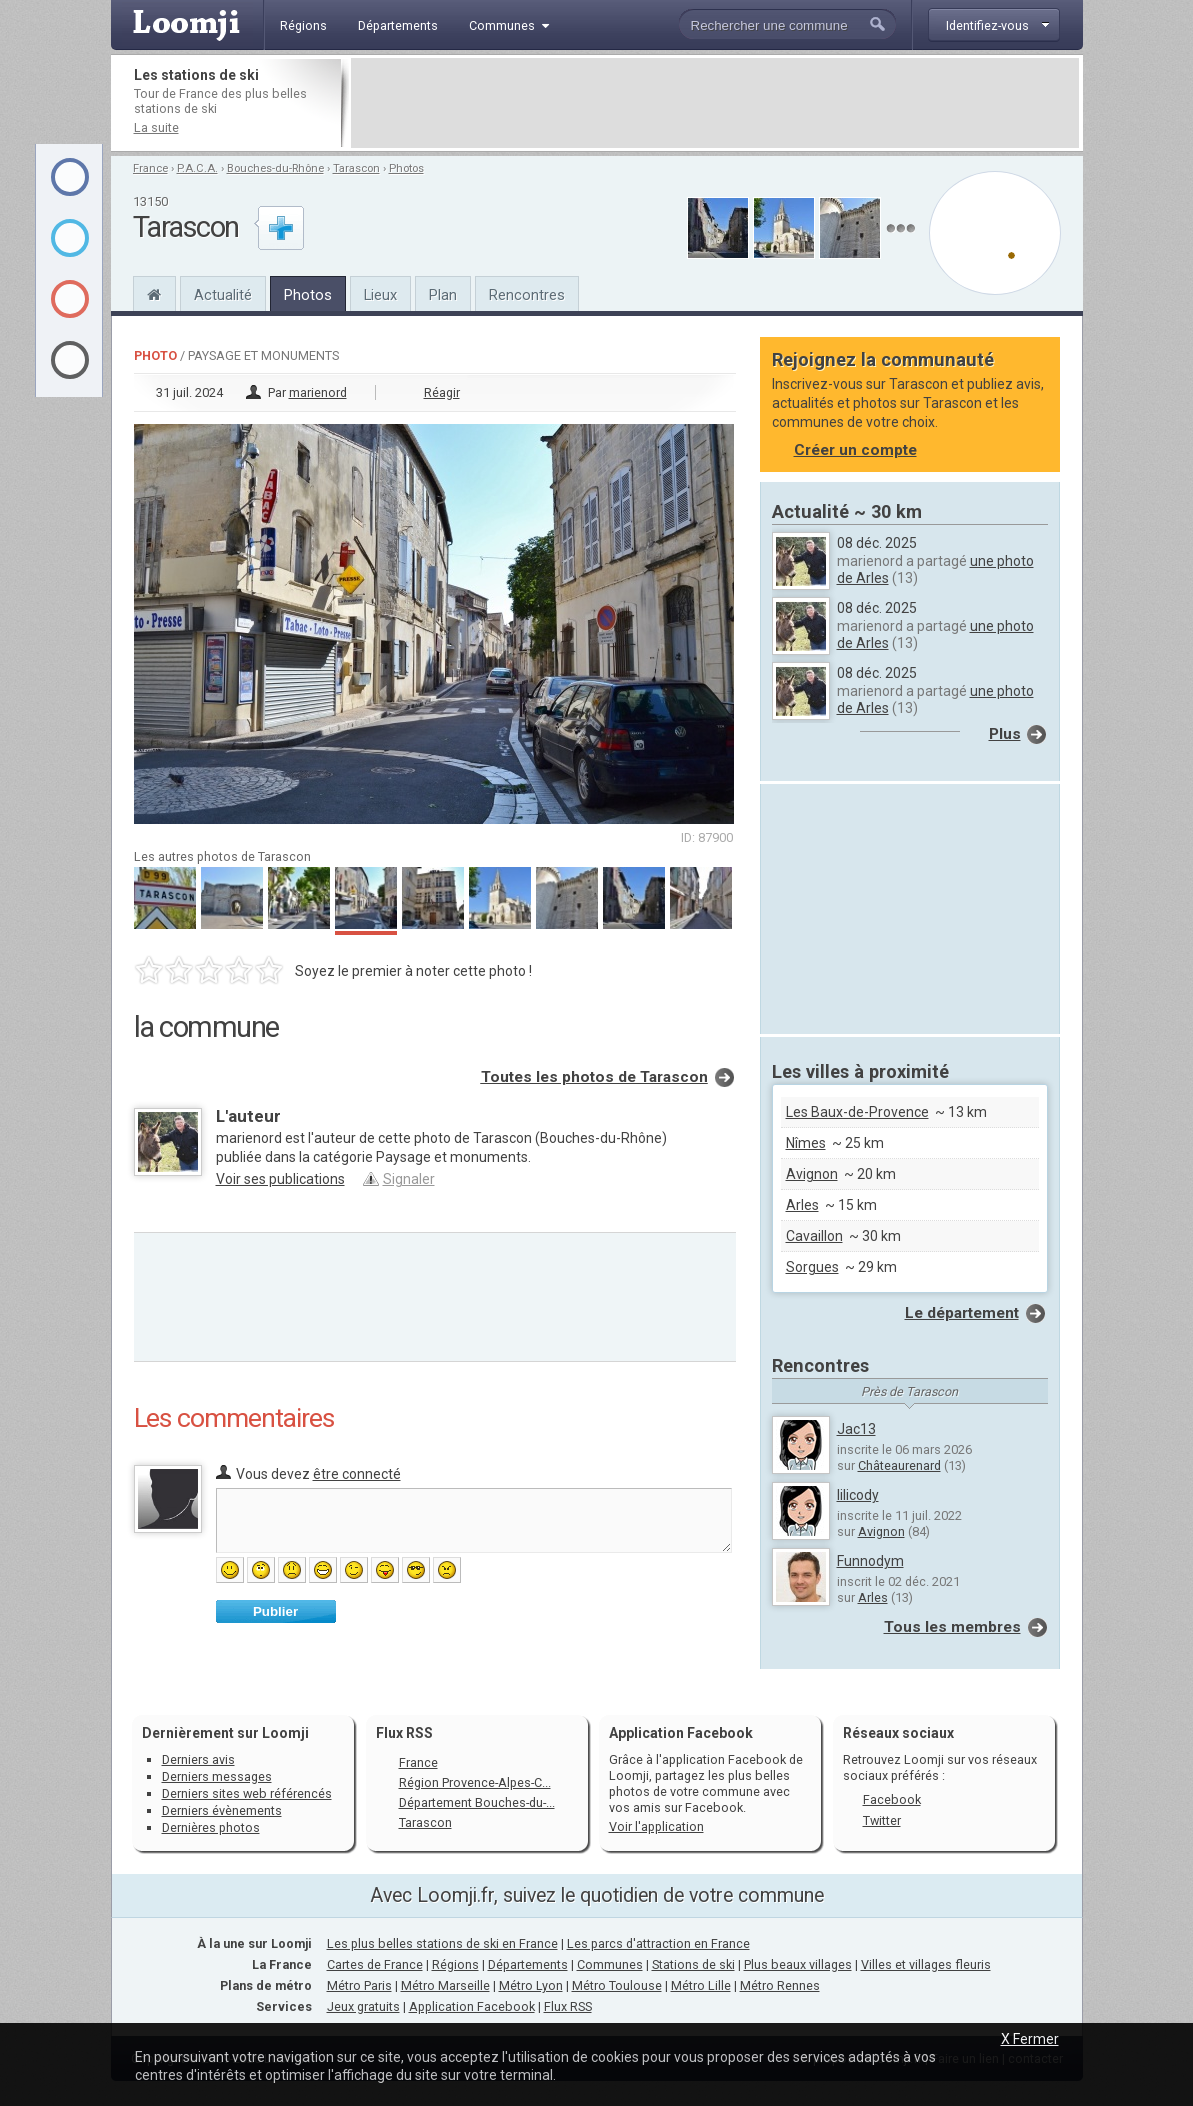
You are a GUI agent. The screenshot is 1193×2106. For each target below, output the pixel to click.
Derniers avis (198, 1759)
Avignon (812, 1174)
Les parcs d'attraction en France (658, 1943)
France (150, 168)
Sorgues (812, 1267)
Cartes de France (375, 1964)
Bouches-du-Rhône (275, 168)
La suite (156, 127)
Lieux (380, 295)
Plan (443, 295)
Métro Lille (701, 1985)
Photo (155, 355)
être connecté (357, 1474)
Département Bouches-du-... (477, 1802)
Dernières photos (211, 1827)
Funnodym (870, 1561)
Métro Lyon (531, 1985)
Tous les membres (952, 1627)
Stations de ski (693, 1964)
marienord (318, 392)
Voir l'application (656, 1826)
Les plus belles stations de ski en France (442, 1943)
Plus (1005, 734)
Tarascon (356, 168)
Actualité (223, 295)
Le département (962, 1313)
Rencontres (527, 295)
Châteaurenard (899, 1465)
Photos (406, 168)
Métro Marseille (445, 1985)
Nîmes (806, 1143)
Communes (610, 1964)
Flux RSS (404, 1733)
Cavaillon (814, 1236)
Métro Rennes (780, 1985)
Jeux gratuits (363, 2006)
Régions (455, 1964)
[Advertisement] (715, 103)
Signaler (409, 1179)
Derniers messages (217, 1776)
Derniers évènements (222, 1810)
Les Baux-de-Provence (857, 1112)
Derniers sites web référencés (247, 1793)
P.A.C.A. (197, 168)
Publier (275, 1611)
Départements (528, 1964)
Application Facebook (472, 2006)
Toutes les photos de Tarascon (594, 1077)
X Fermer (1030, 2039)
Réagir (442, 392)
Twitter (882, 1820)
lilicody (858, 1495)
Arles (802, 1205)
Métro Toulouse (617, 1985)
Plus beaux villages (798, 1964)
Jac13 (856, 1429)
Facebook (892, 1799)
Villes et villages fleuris (926, 1964)
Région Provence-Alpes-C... (475, 1782)
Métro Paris (359, 1985)
